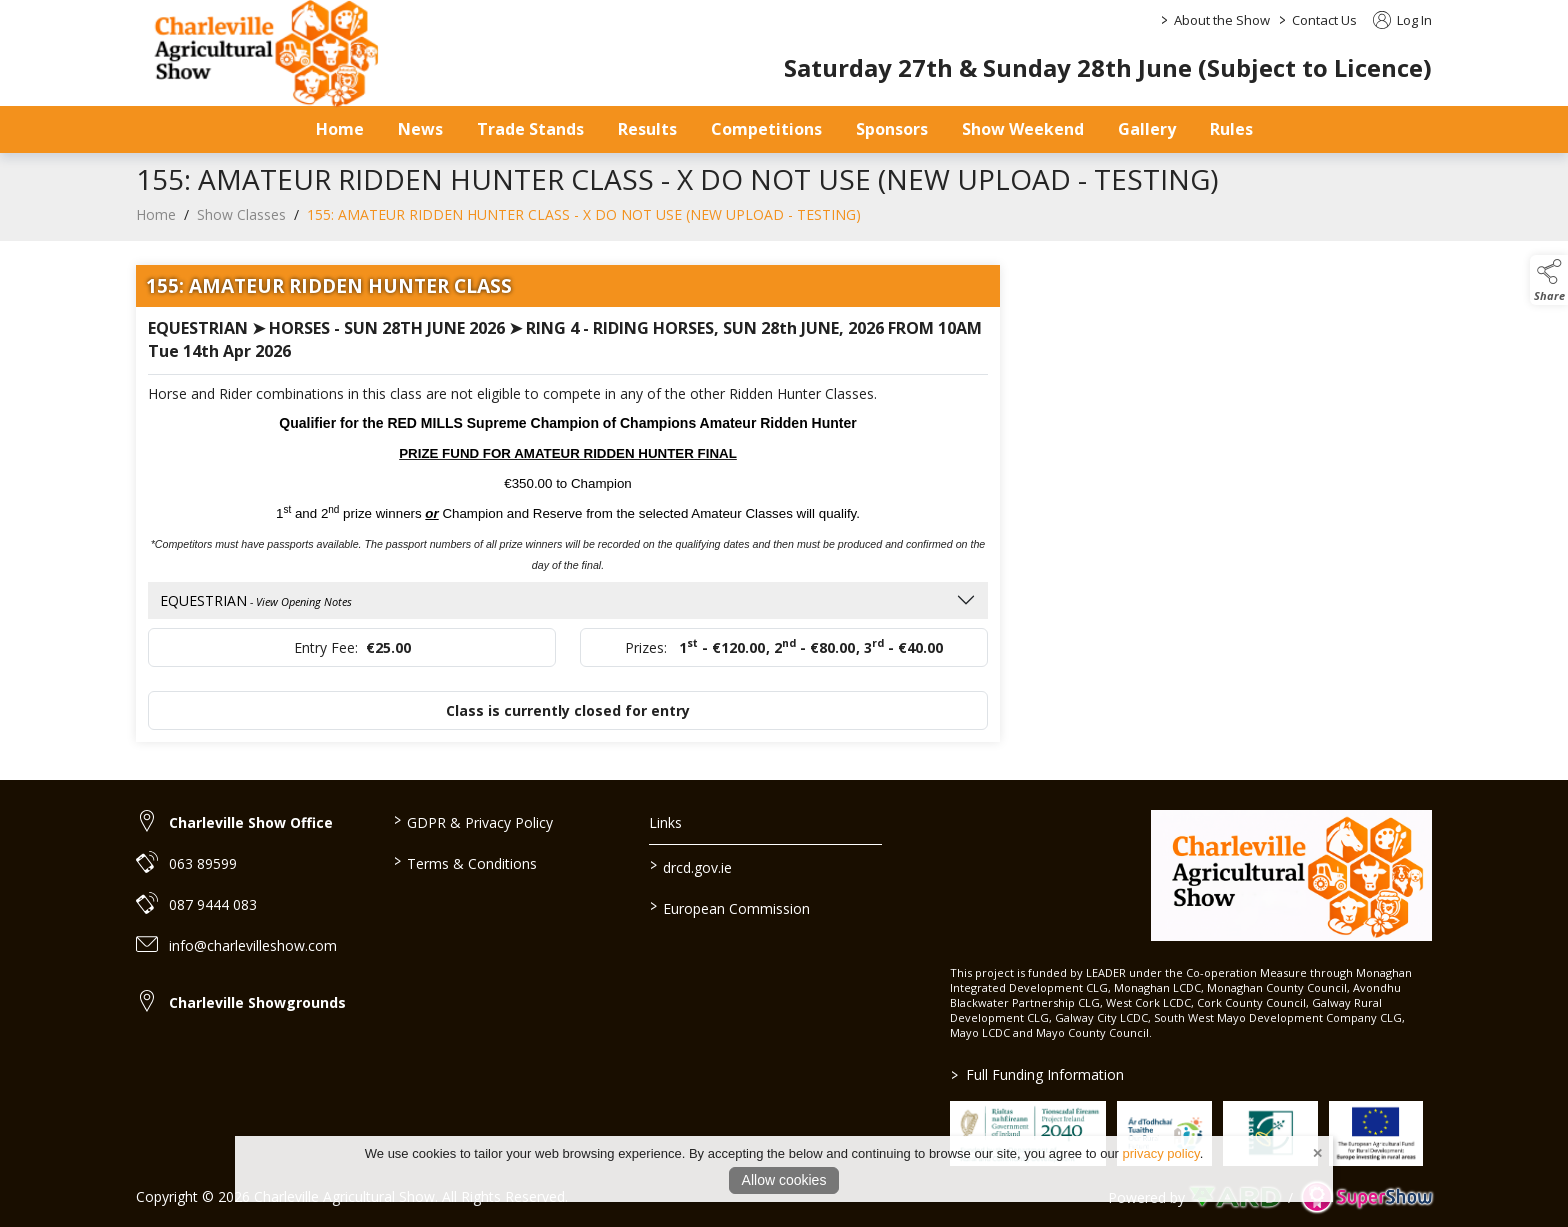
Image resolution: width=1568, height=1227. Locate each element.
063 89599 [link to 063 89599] (203, 863)
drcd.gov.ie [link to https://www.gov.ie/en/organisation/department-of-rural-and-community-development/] (691, 866)
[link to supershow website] (1366, 1197)
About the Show (1222, 20)
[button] (1549, 280)
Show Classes (241, 225)
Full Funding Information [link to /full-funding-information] (1037, 1074)
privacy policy (1161, 1153)
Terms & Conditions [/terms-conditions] (464, 862)
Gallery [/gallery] (1147, 129)
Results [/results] (647, 129)
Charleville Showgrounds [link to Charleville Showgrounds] (257, 1002)
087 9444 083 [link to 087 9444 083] (213, 904)
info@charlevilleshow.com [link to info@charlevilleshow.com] (253, 945)
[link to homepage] (1291, 875)
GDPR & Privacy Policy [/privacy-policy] (472, 821)
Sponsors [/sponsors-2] (892, 129)
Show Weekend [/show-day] (1023, 129)
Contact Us (1324, 20)
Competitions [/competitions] (766, 129)
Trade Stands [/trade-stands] (530, 129)
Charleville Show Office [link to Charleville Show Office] (251, 822)
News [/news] (420, 129)
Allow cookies (784, 1180)
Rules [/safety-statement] (1231, 129)
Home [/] (340, 129)
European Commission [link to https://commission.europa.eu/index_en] (730, 907)
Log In (1402, 20)
